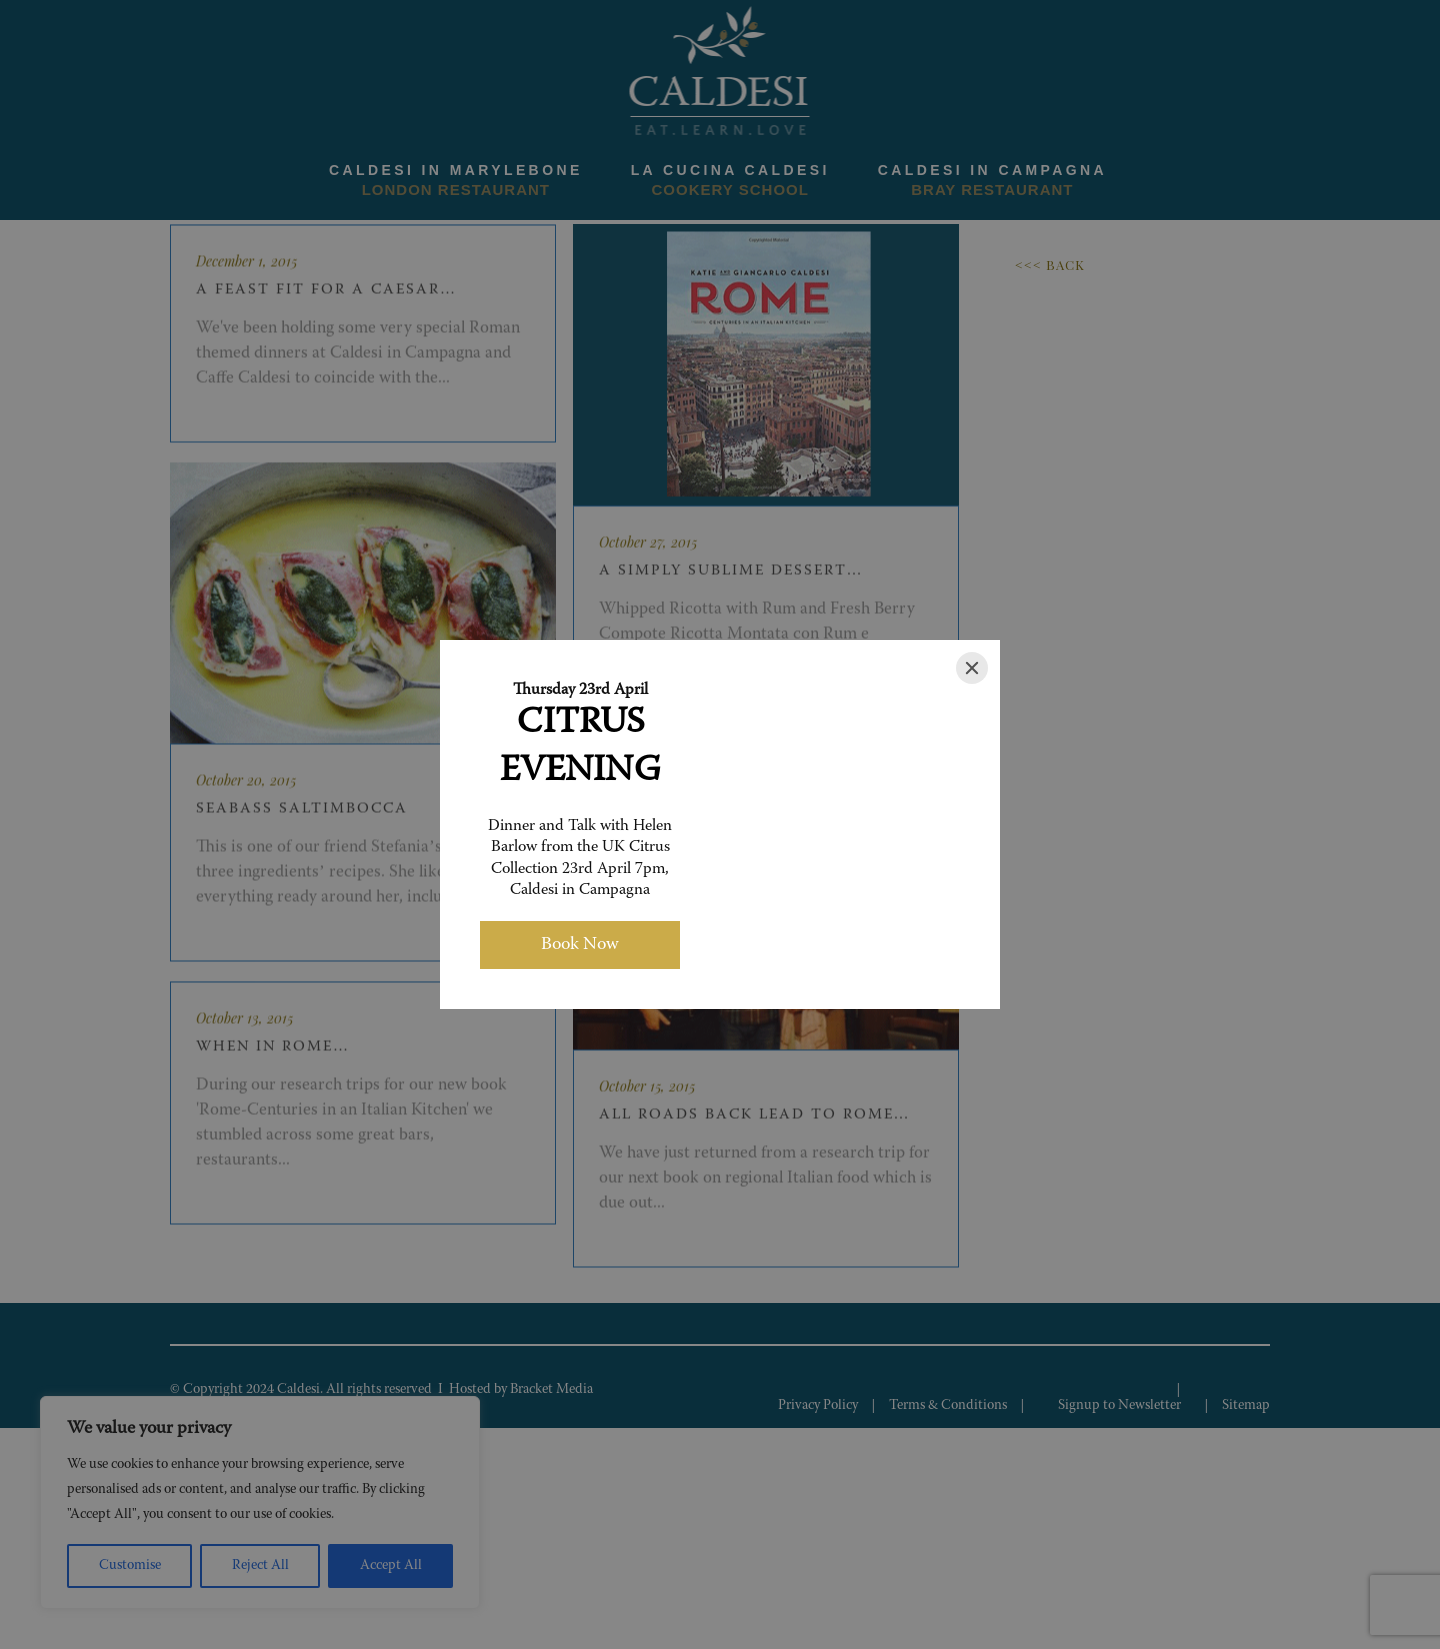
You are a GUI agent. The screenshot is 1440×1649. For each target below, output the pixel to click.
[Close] (972, 668)
